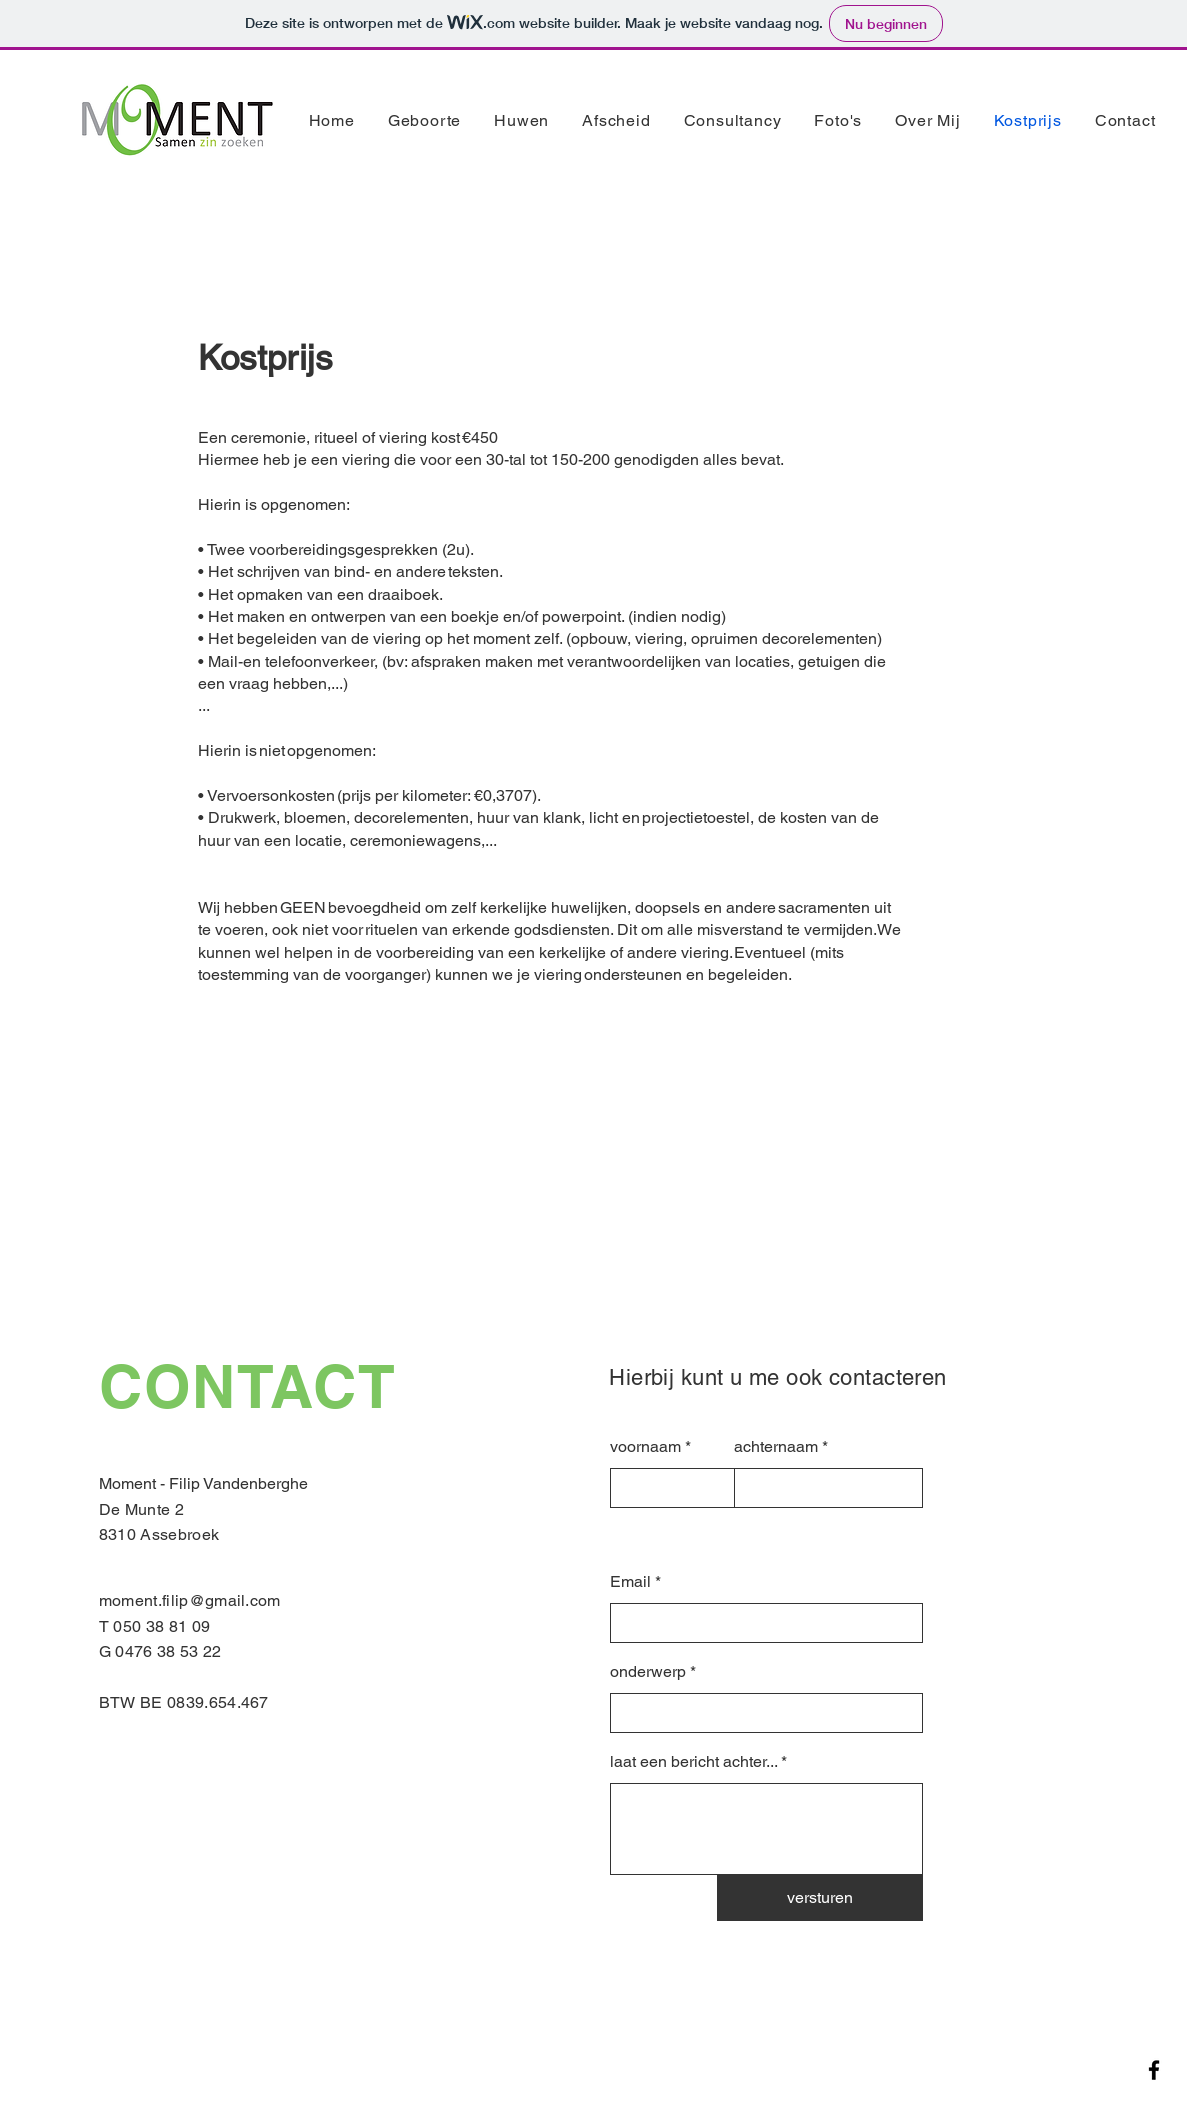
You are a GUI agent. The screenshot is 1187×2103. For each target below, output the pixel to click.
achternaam (776, 1447)
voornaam (645, 1447)
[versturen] (820, 1898)
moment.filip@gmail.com (190, 1600)
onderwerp (648, 1672)
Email (630, 1582)
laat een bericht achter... (693, 1762)
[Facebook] (1154, 2070)
